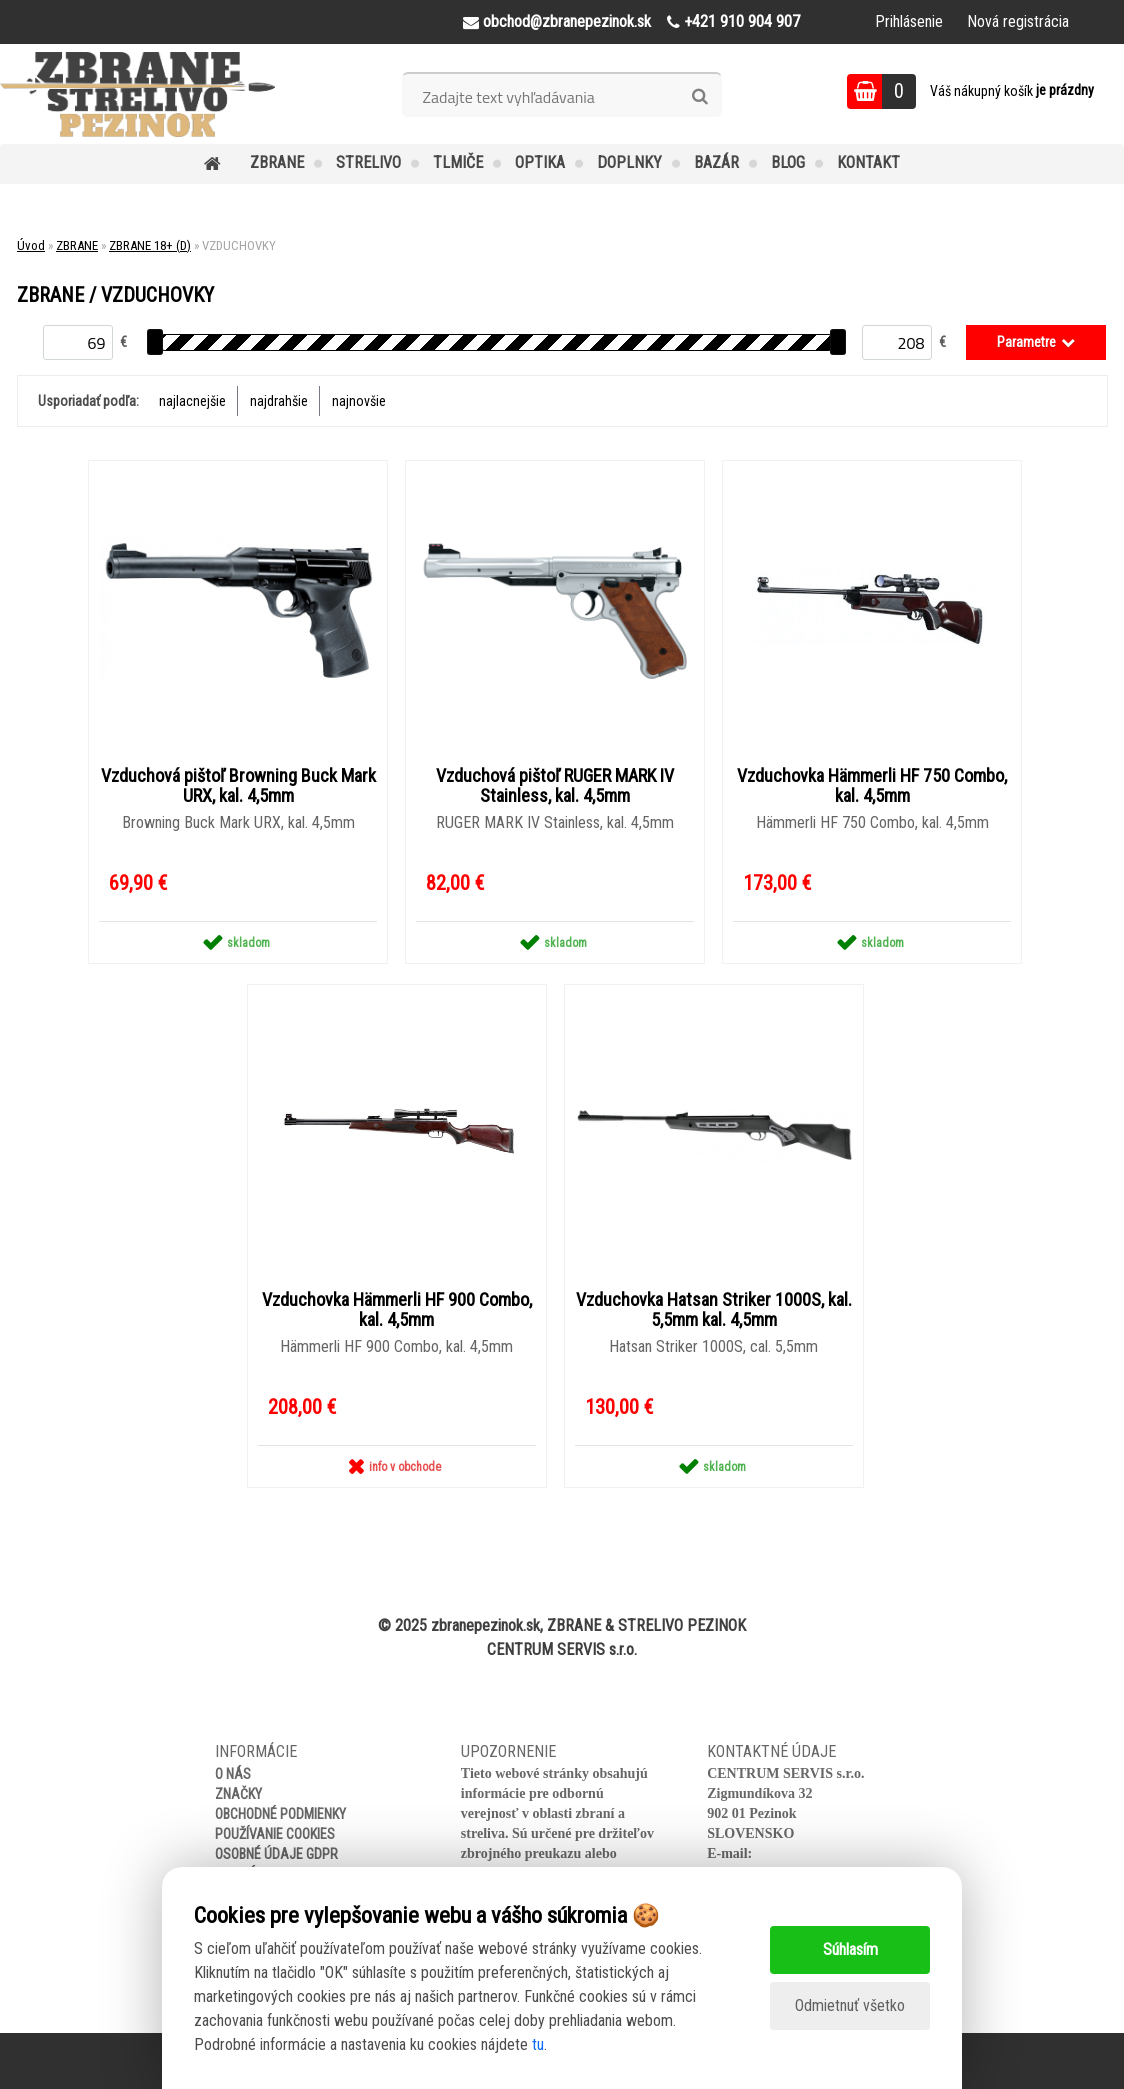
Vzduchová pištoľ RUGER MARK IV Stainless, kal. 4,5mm (555, 786)
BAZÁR (716, 162)
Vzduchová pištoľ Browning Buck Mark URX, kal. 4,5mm (238, 786)
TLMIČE (458, 162)
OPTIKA (540, 162)
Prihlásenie (909, 21)
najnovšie (359, 401)
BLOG (788, 162)
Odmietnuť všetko (850, 2005)
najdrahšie (279, 401)
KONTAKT (868, 162)
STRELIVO (368, 162)
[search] (699, 97)
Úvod (31, 245)
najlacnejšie (192, 401)
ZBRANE (277, 162)
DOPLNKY (629, 162)
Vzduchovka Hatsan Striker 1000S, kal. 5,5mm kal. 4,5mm (714, 1310)
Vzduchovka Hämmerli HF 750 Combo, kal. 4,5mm (872, 786)
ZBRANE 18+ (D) (150, 245)
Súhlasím (850, 1949)
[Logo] (137, 94)
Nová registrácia (1018, 21)
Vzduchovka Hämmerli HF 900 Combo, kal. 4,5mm (397, 1310)
